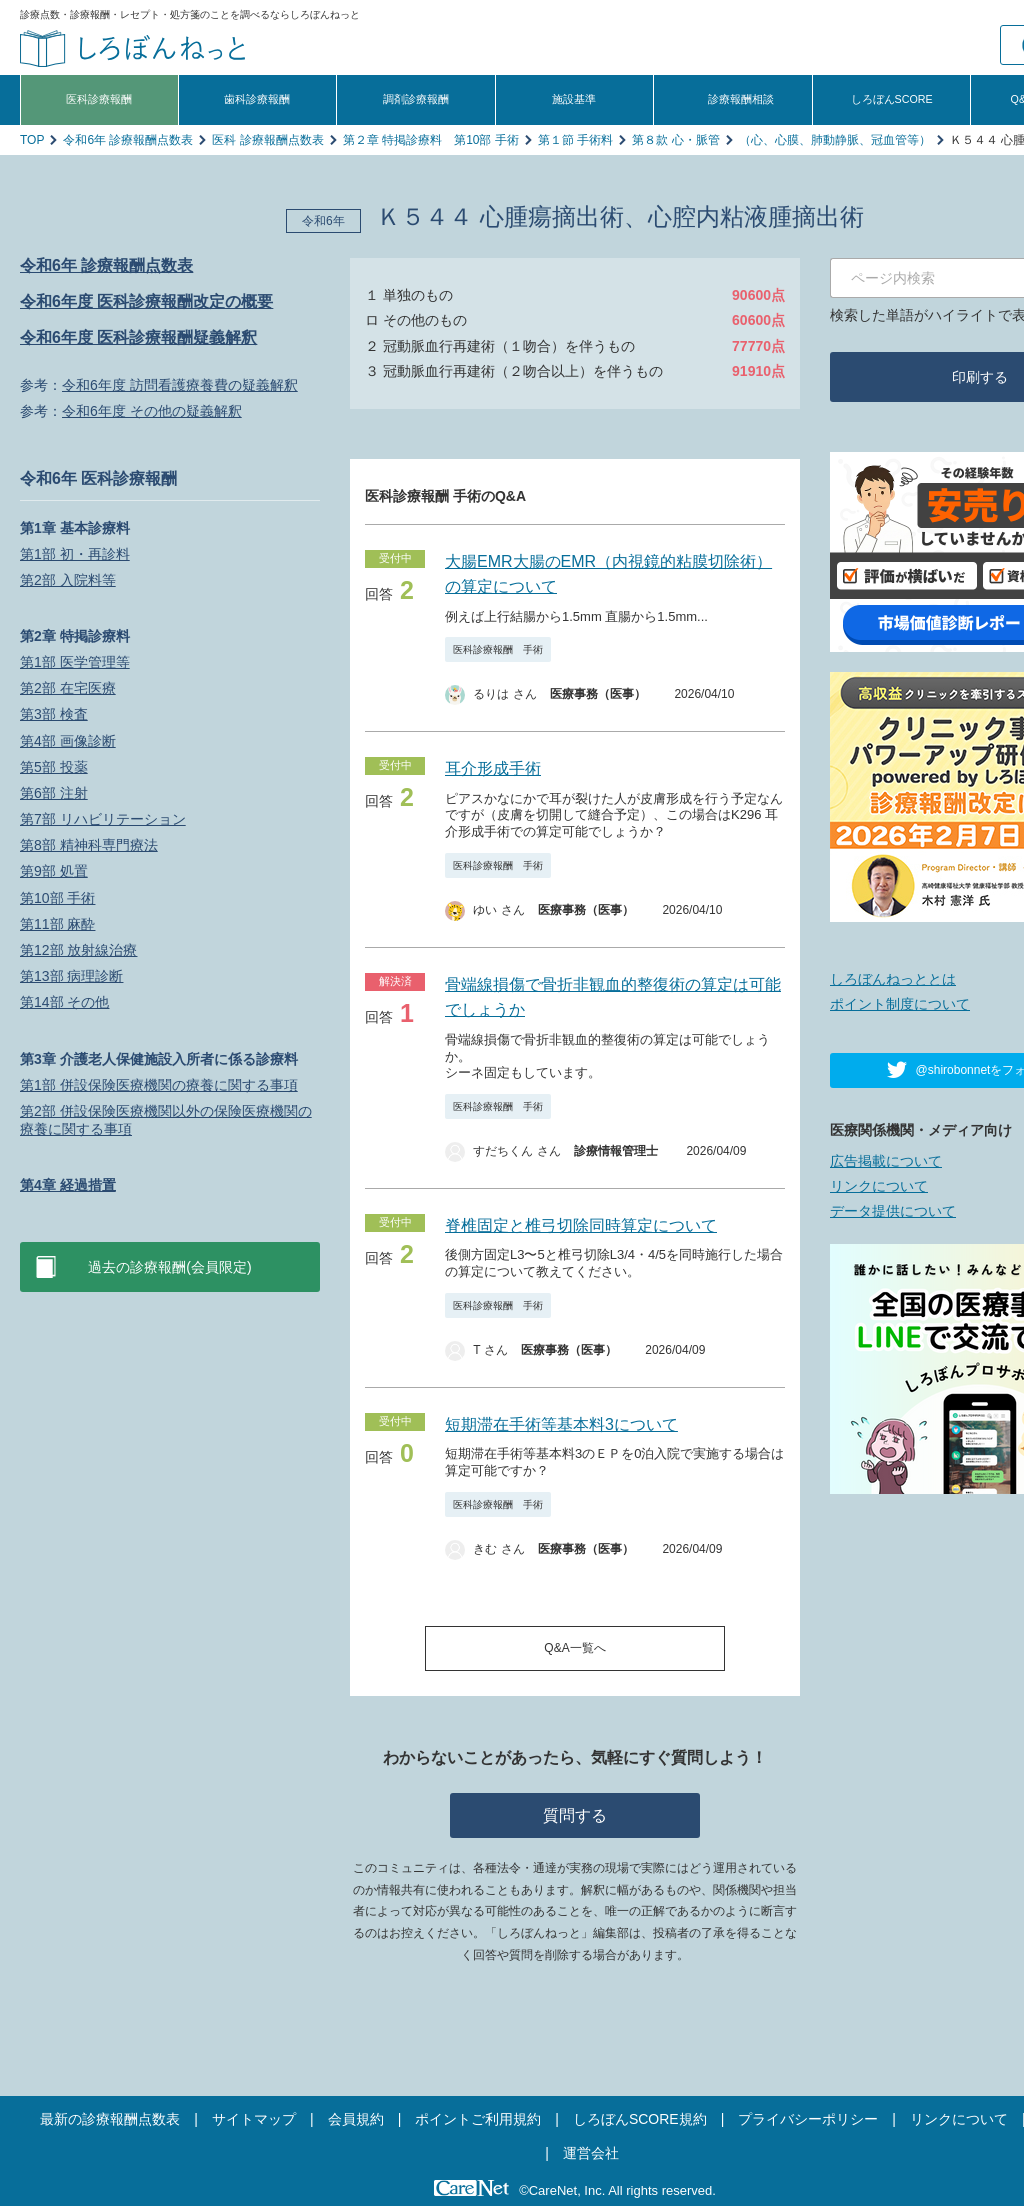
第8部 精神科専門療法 (89, 845)
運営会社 (591, 2153)
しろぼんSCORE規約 (640, 2119)
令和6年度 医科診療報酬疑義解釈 (138, 337)
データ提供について (893, 1211)
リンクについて (879, 1186)
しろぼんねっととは (893, 979)
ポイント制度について (900, 1004)
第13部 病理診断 (71, 976)
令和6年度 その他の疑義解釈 (152, 411)
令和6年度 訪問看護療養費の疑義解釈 (180, 385)
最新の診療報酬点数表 (110, 2119)
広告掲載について (886, 1161)
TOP (32, 140)
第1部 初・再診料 (75, 554)
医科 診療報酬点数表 (267, 140)
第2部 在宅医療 (68, 688)
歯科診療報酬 (257, 99)
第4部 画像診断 (68, 741)
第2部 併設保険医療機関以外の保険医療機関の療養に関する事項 (166, 1120)
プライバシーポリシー (808, 2119)
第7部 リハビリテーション (103, 819)
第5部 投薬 (54, 767)
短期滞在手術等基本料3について (561, 1424)
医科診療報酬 (99, 99)
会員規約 (356, 2119)
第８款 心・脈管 (675, 140)
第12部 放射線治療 (78, 950)
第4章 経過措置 (68, 1185)
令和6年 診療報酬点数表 (128, 140)
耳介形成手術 (493, 768)
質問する (575, 1815)
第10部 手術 (57, 898)
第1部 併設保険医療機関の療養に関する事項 (159, 1085)
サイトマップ (254, 2119)
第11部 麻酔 (57, 924)
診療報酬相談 (741, 99)
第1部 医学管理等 (75, 662)
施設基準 (574, 99)
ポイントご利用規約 (478, 2119)
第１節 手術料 (575, 140)
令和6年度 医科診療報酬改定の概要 (146, 301)
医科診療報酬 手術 (498, 649)
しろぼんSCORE (892, 99)
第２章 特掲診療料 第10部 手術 (431, 140)
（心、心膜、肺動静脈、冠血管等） (835, 140)
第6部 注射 (54, 793)
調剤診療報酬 (416, 99)
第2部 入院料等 (68, 580)
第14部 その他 (64, 1002)
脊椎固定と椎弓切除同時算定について (581, 1225)
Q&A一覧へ (574, 1648)
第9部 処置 (54, 871)
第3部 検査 (54, 714)
